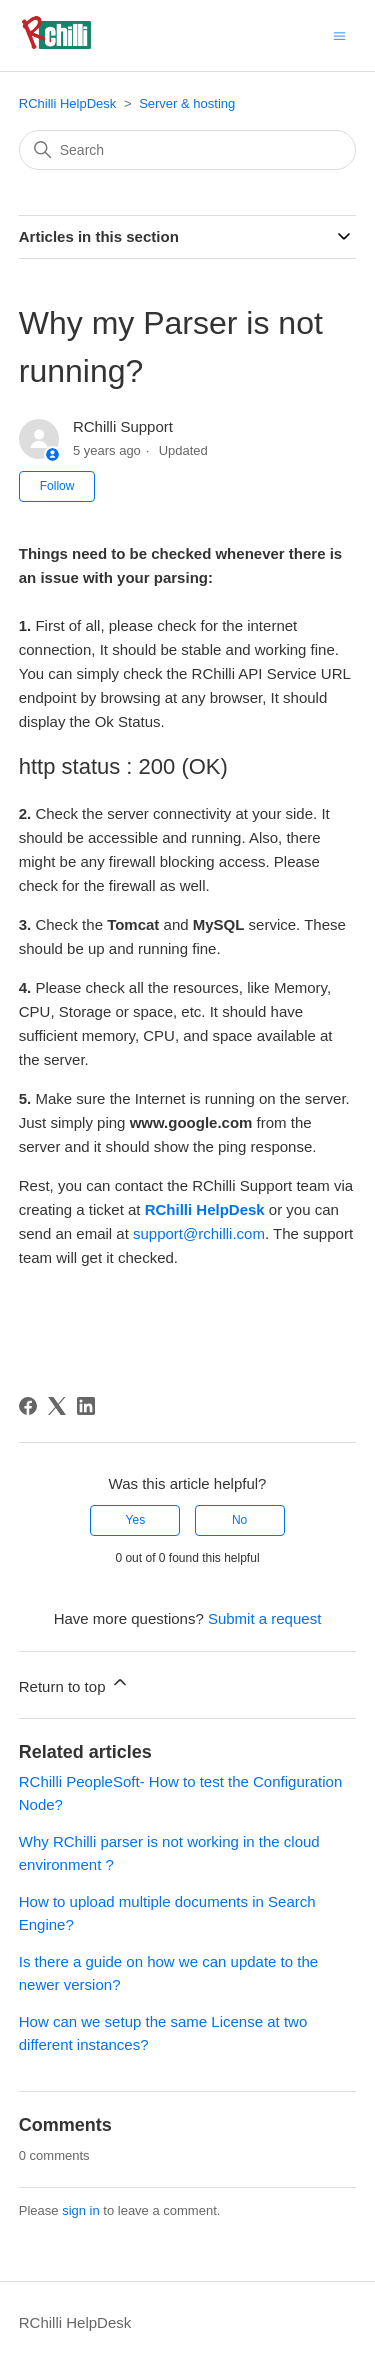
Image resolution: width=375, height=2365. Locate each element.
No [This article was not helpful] (239, 1520)
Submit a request (264, 1618)
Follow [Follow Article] (57, 486)
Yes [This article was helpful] (136, 1520)
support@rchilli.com (199, 1233)
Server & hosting (187, 103)
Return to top (74, 1683)
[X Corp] (57, 1406)
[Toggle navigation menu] (339, 34)
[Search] (188, 150)
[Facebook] (28, 1406)
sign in (81, 2210)
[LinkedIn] (86, 1406)
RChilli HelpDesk (68, 103)
